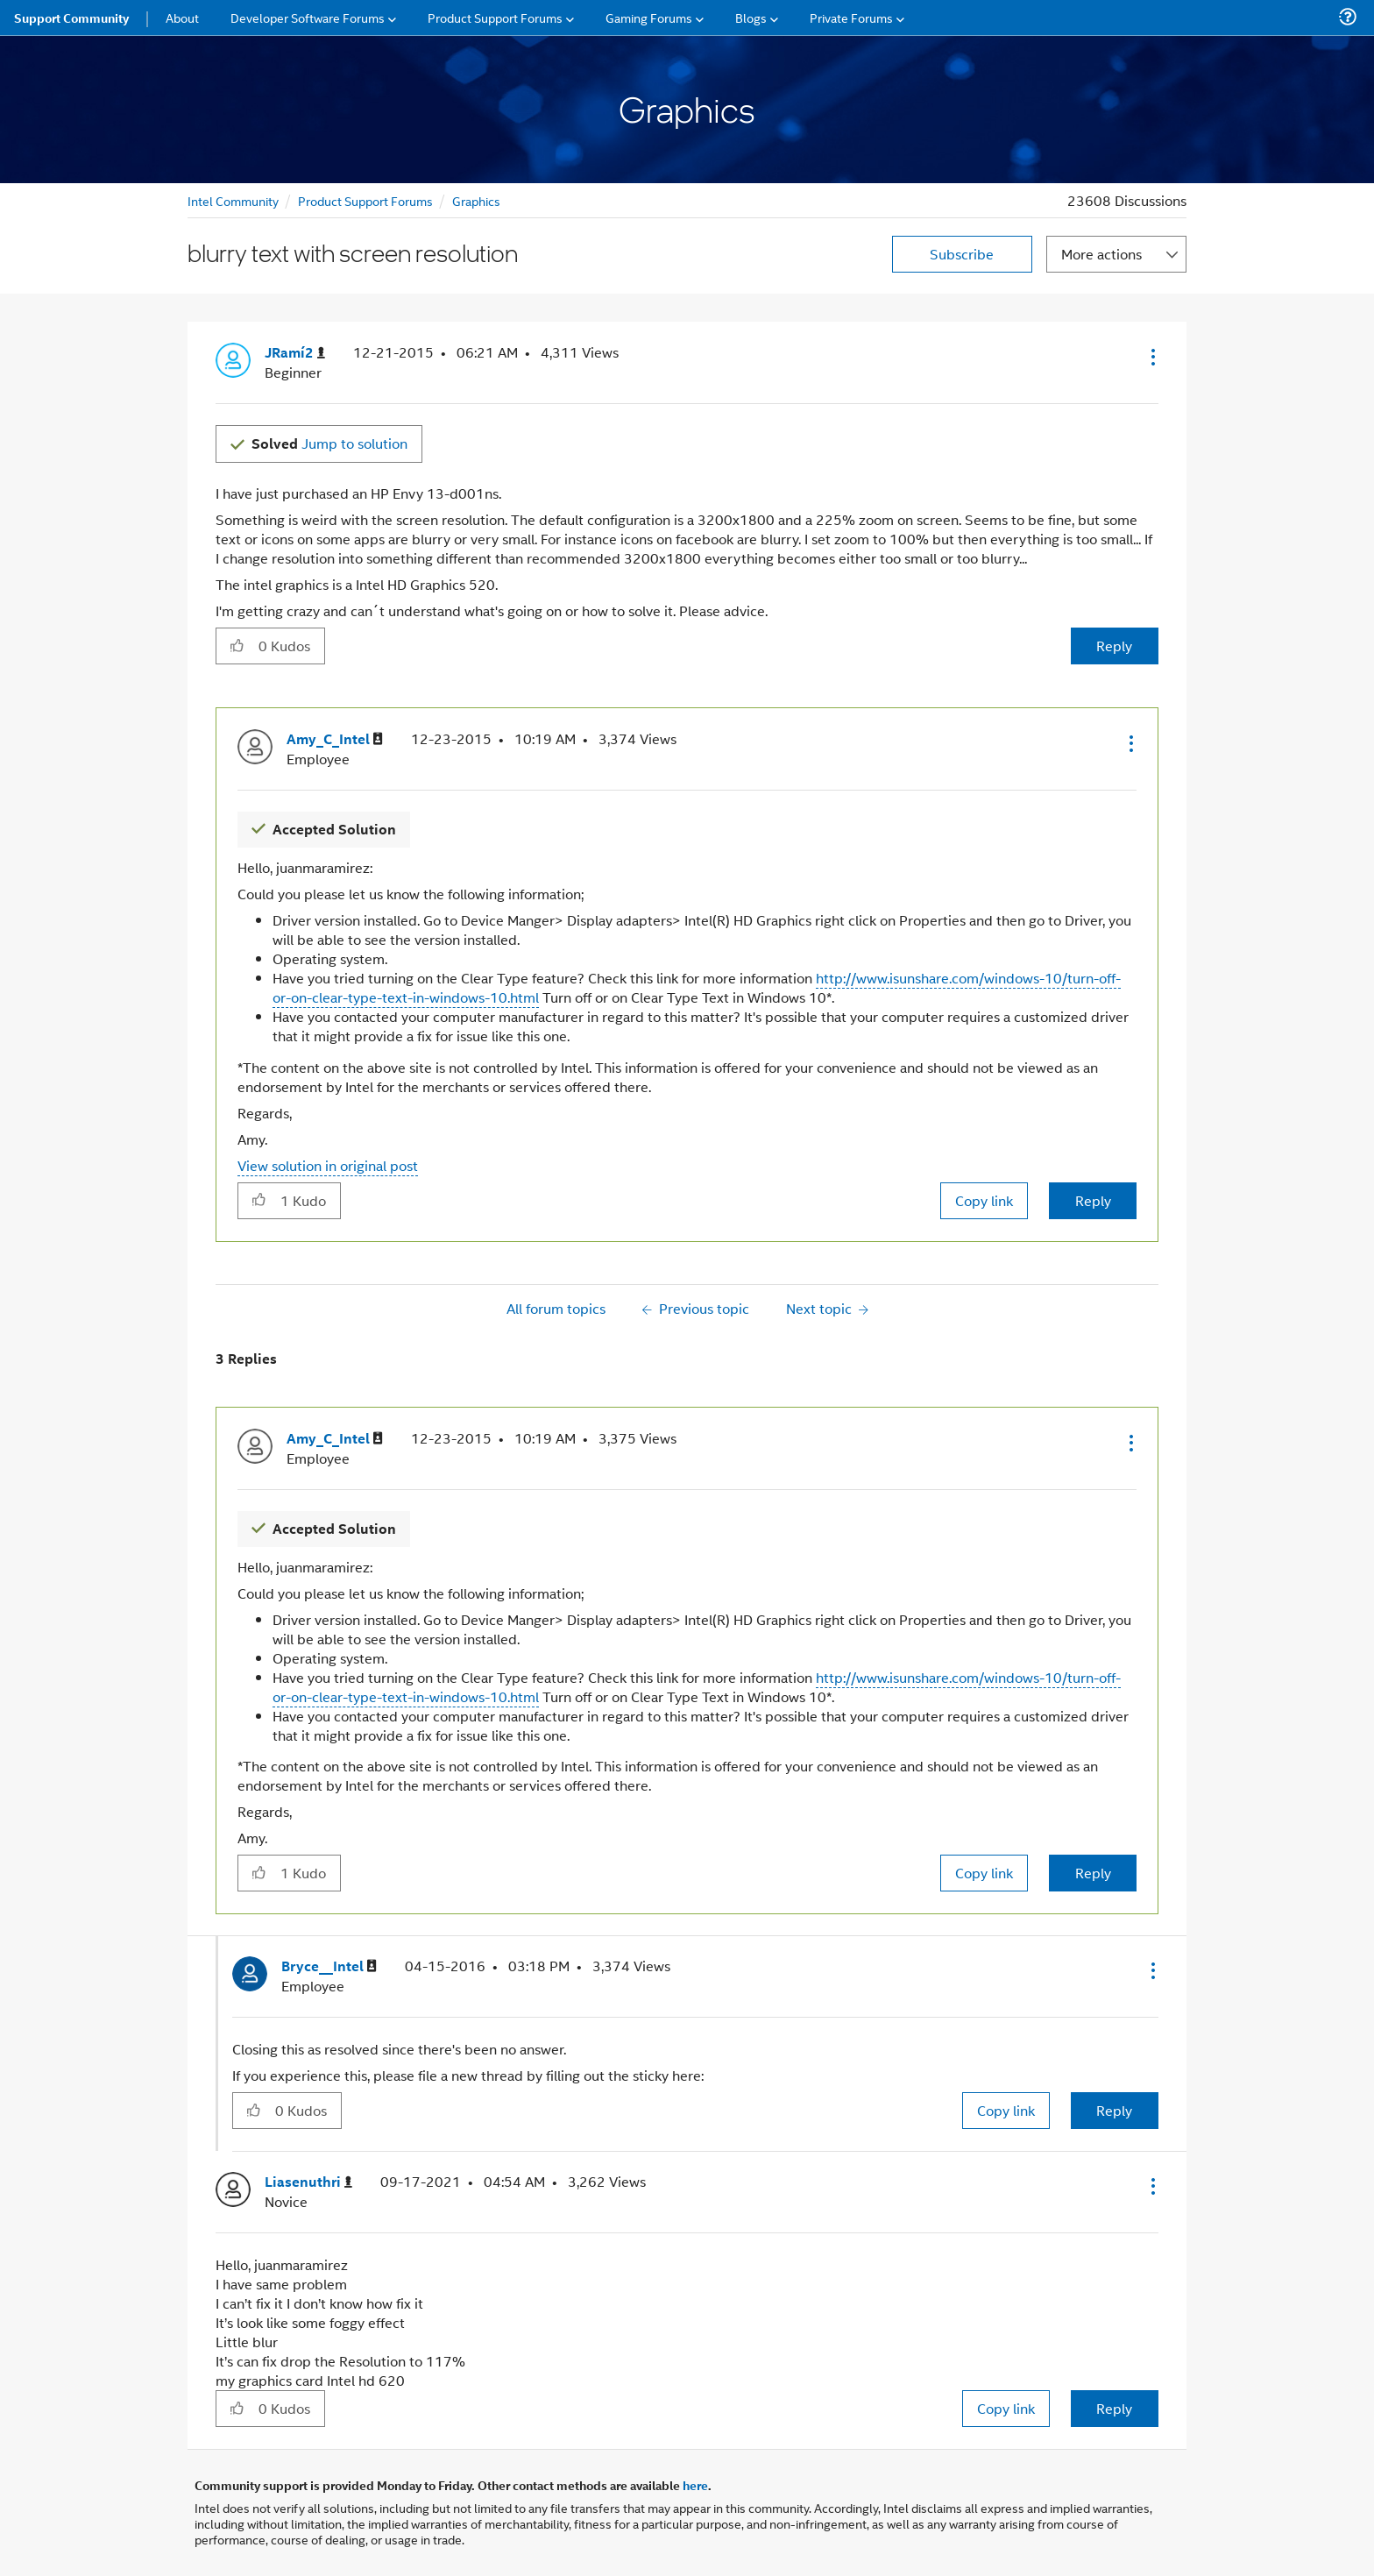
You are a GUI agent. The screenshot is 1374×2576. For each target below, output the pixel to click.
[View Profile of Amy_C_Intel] (335, 739)
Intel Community (233, 200)
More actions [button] (1101, 254)
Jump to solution (329, 443)
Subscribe (962, 254)
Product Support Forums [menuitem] (495, 17)
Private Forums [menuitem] (851, 17)
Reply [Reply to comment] (1093, 1200)
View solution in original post (327, 1165)
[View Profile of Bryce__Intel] (329, 1966)
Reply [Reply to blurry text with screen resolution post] (1114, 645)
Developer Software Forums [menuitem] (307, 17)
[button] (1151, 357)
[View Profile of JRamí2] (295, 353)
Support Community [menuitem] (71, 17)
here (695, 2484)
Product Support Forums (365, 200)
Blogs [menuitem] (751, 17)
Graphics (476, 200)
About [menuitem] (182, 17)
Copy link (984, 1200)
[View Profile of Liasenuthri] (308, 2182)
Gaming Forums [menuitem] (649, 17)
